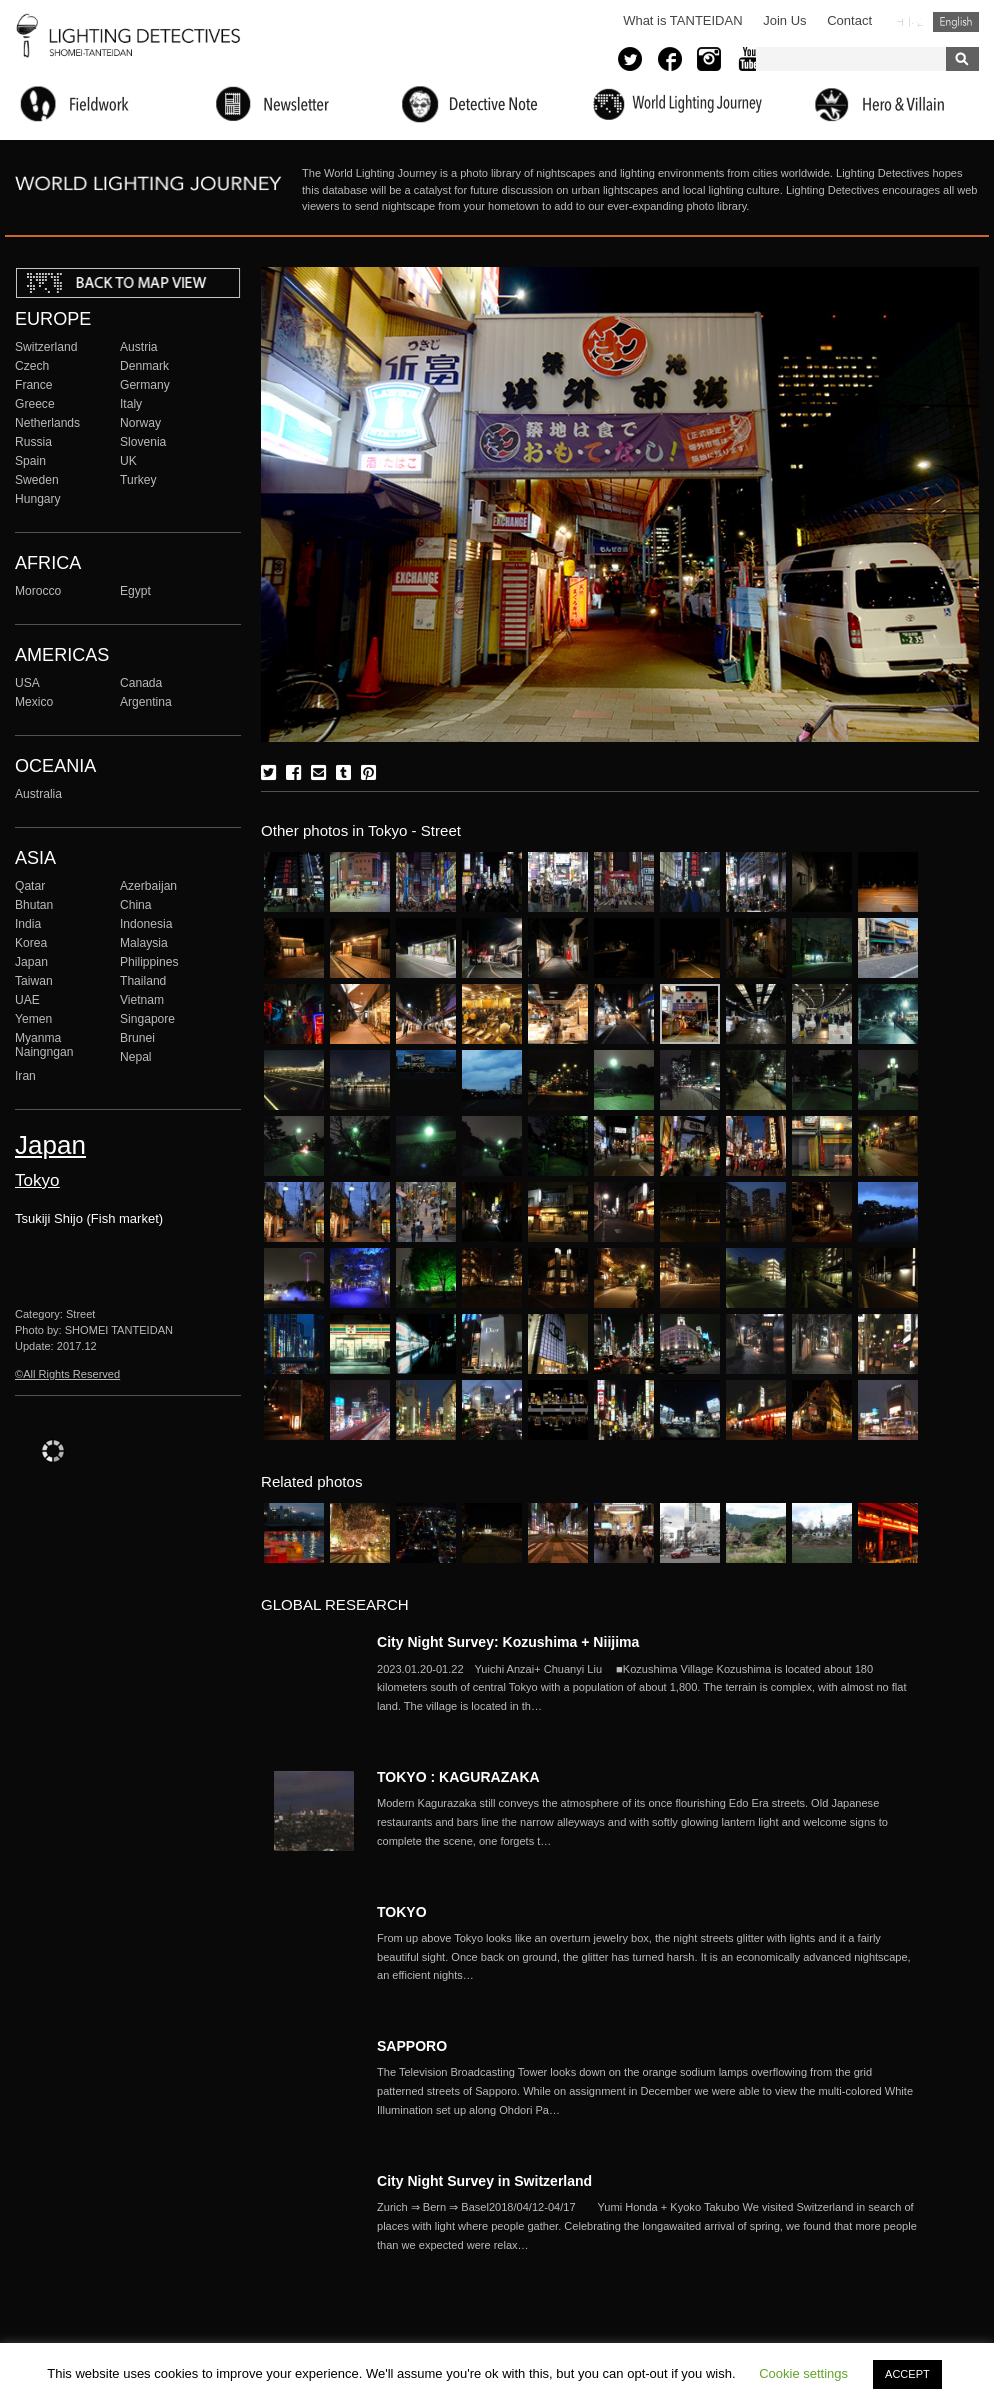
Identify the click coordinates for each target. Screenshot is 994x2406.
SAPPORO (412, 2046)
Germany (145, 385)
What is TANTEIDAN (682, 20)
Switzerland (46, 347)
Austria (139, 347)
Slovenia (143, 442)
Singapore (147, 1019)
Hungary (38, 499)
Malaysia (144, 943)
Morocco (38, 591)
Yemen (33, 1019)
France (34, 385)
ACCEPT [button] (907, 2374)
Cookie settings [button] (803, 2373)
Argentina (146, 702)
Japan (31, 962)
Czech (32, 366)
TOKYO (402, 1912)
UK (128, 461)
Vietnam (142, 1000)
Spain (30, 461)
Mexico (34, 702)
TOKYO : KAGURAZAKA (458, 1777)
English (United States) (956, 22)
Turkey (138, 480)
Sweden (37, 480)
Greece (35, 404)
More (647, 1688)
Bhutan (34, 905)
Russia (33, 442)
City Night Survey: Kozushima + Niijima (508, 1642)
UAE (27, 1000)
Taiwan (34, 981)
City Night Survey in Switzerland (484, 2181)
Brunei (137, 1038)
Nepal (136, 1057)
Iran (25, 1076)
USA (27, 683)
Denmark (144, 366)
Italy (131, 404)
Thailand (143, 981)
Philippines (149, 962)
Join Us (784, 20)
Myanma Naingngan (44, 1045)
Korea (31, 943)
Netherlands (47, 423)
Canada (141, 683)
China (136, 905)
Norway (140, 423)
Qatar (30, 886)
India (28, 924)
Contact (849, 20)
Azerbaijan (148, 886)
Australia (38, 794)
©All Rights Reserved (67, 1374)
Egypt (135, 591)
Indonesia (146, 924)
